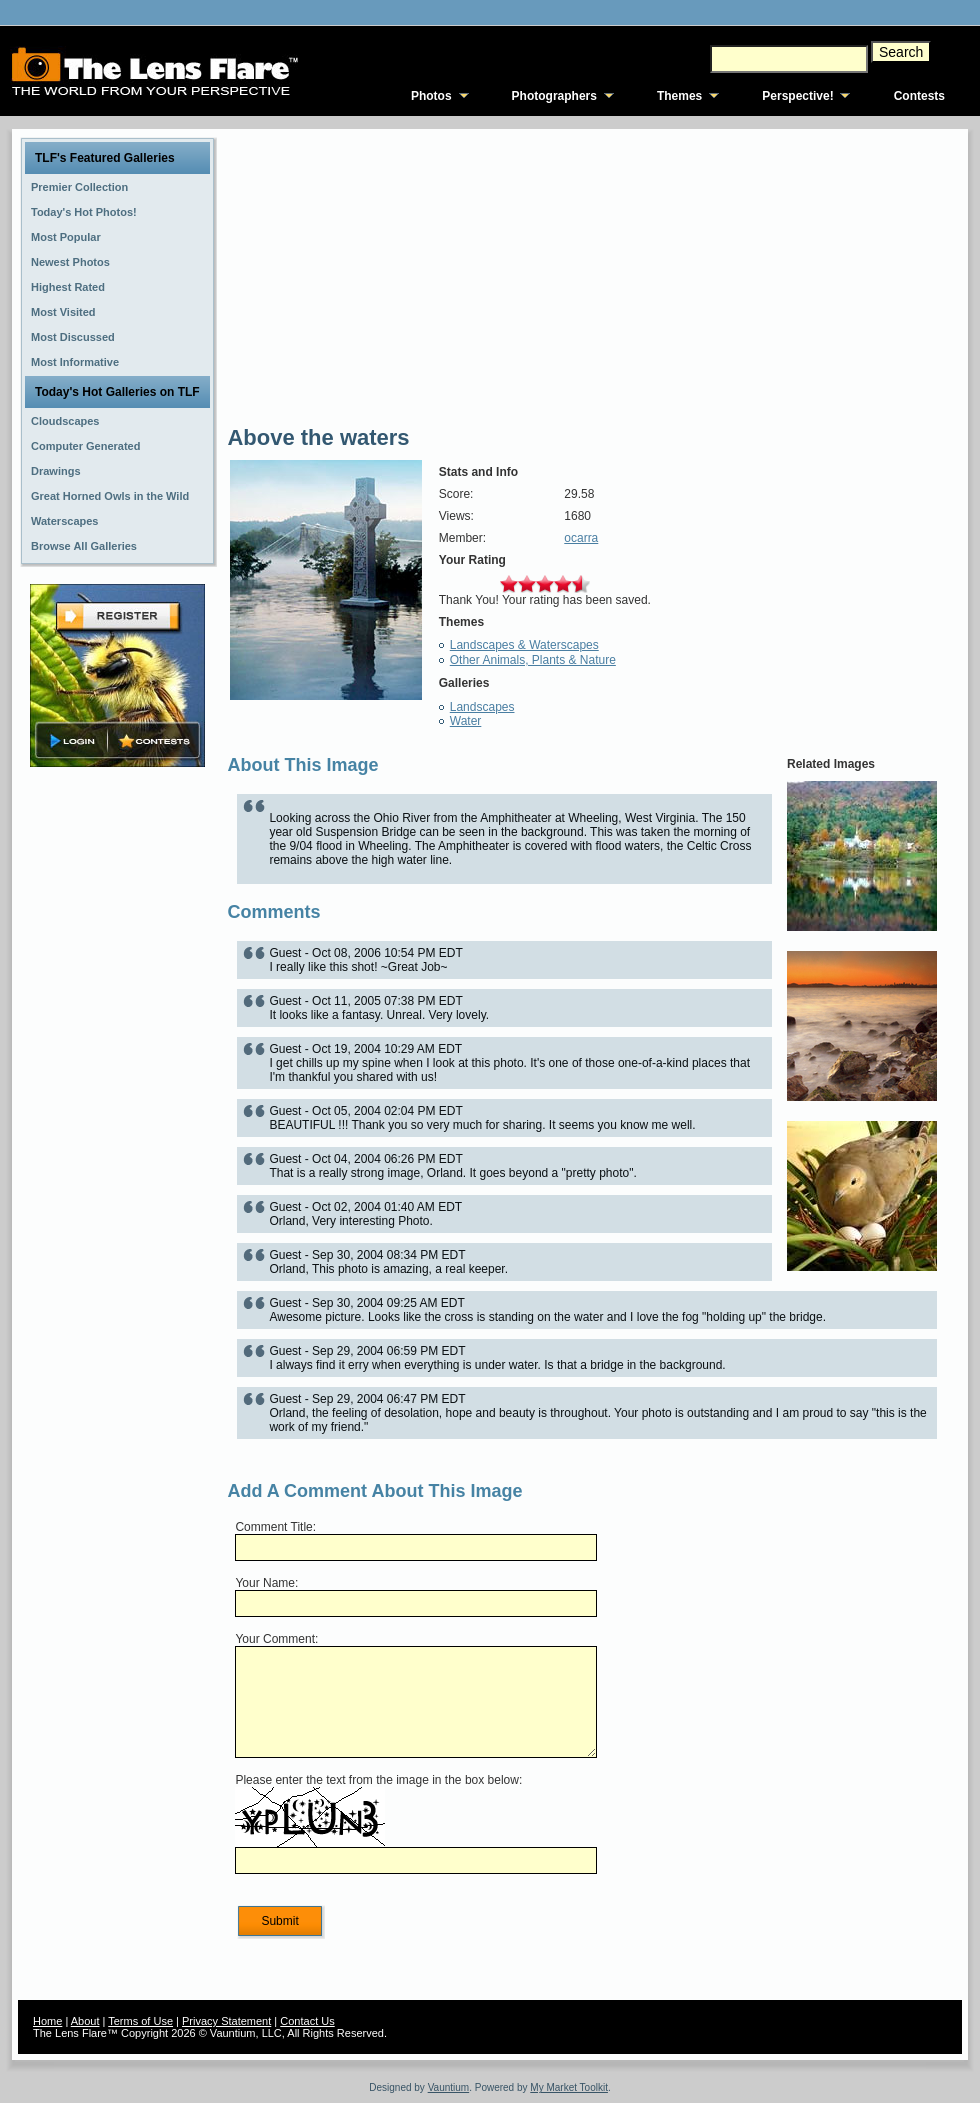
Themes (679, 96)
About (85, 2021)
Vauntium (449, 2087)
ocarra (581, 538)
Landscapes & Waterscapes (524, 645)
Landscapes (482, 707)
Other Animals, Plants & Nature (533, 660)
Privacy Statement (226, 2021)
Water (466, 721)
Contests (919, 96)
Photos (431, 96)
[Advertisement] (118, 1087)
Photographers (554, 96)
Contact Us (307, 2021)
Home (47, 2021)
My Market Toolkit (569, 2087)
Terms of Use (140, 2021)
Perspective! (797, 96)
